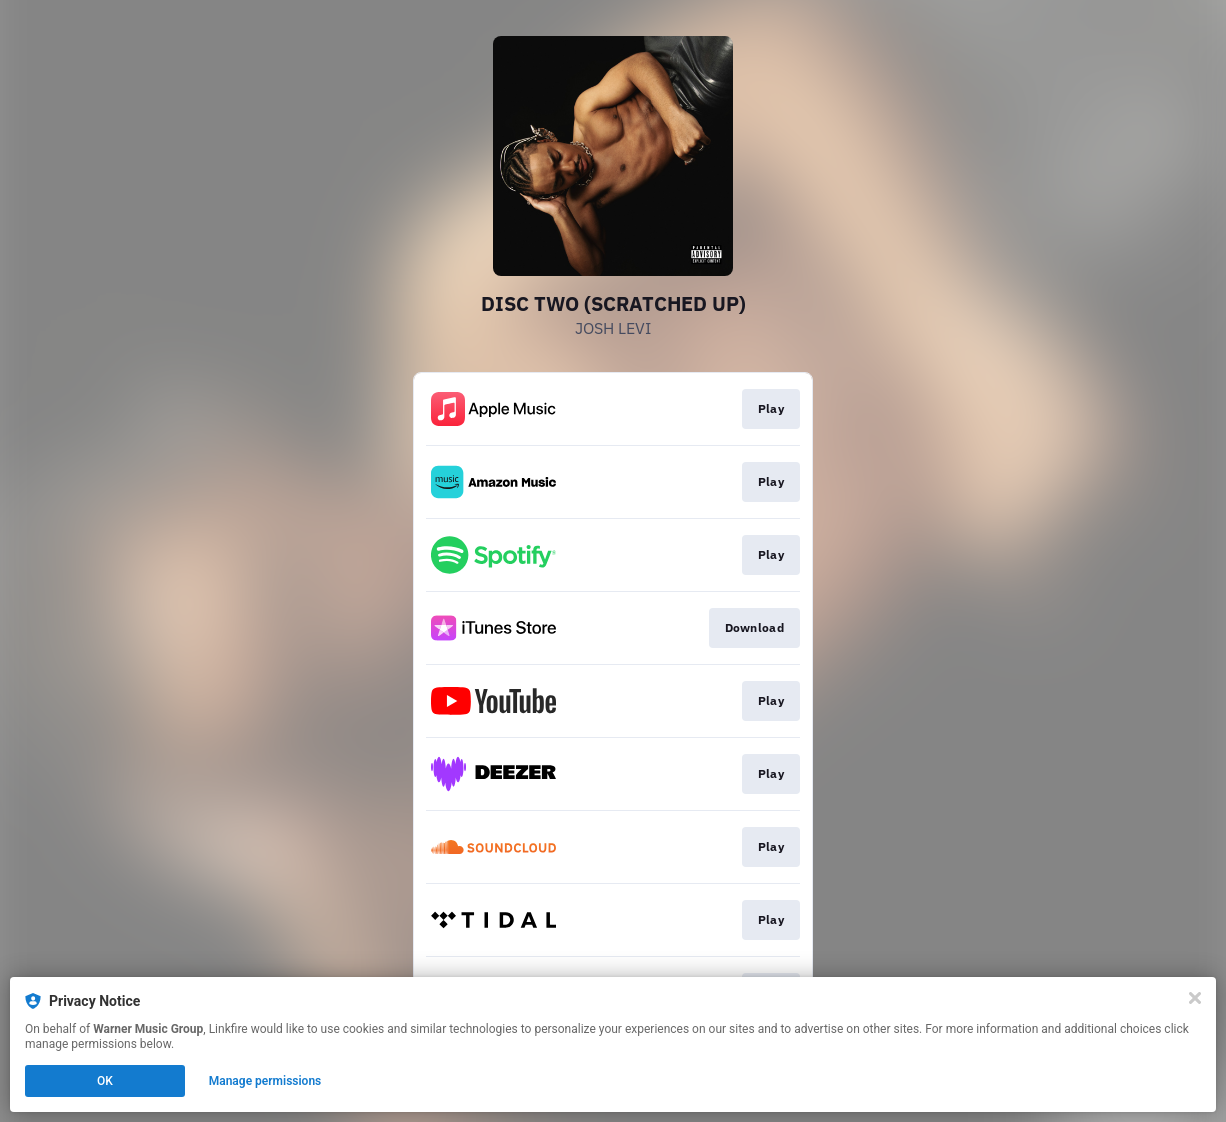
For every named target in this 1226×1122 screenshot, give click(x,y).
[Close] (1195, 998)
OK (105, 1081)
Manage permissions (265, 1081)
